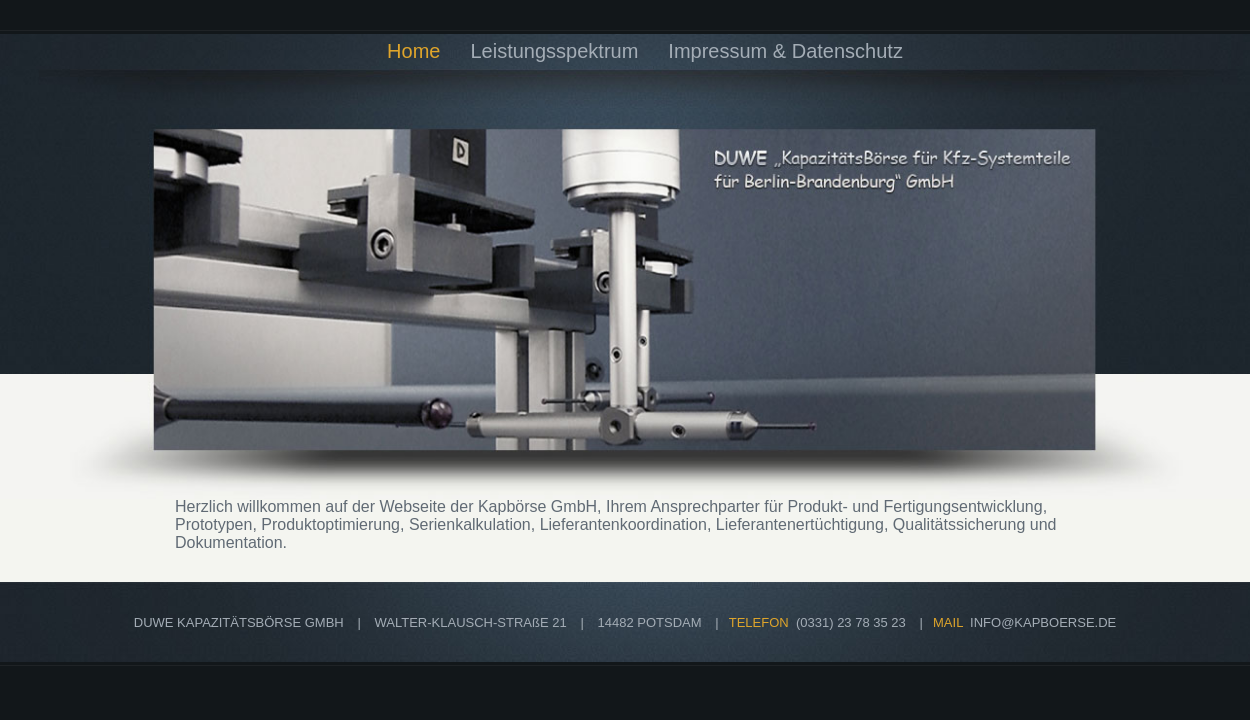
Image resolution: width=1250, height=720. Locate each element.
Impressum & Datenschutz (785, 51)
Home (413, 51)
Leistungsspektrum (554, 51)
